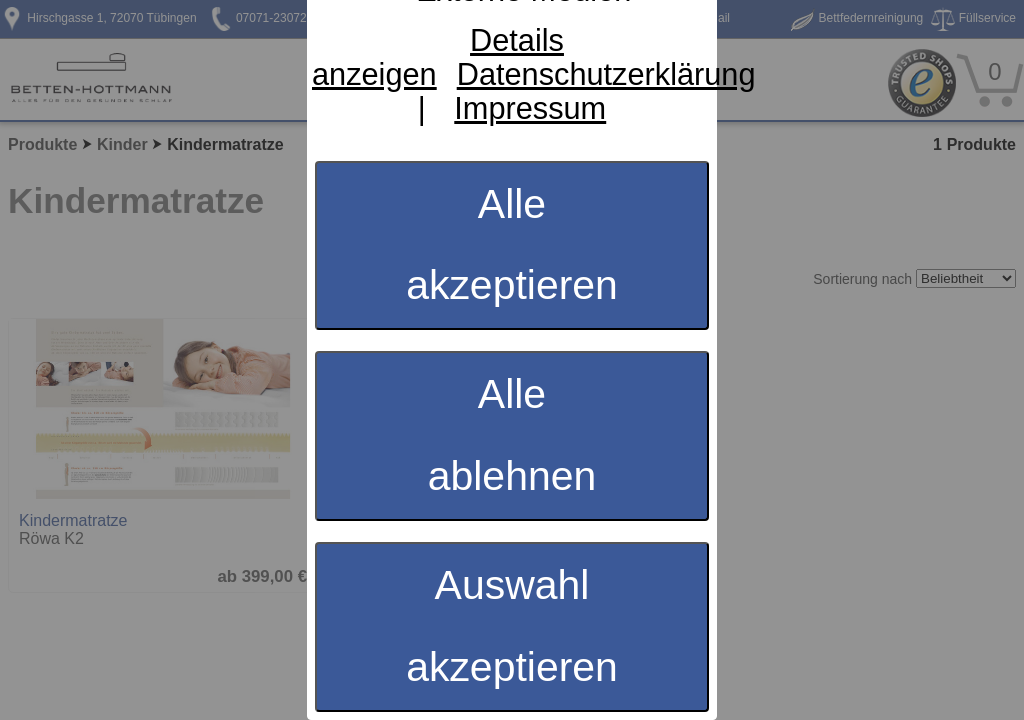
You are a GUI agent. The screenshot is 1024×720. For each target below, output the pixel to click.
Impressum (530, 108)
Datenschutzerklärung (606, 74)
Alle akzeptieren (512, 245)
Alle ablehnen (512, 435)
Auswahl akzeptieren (512, 626)
